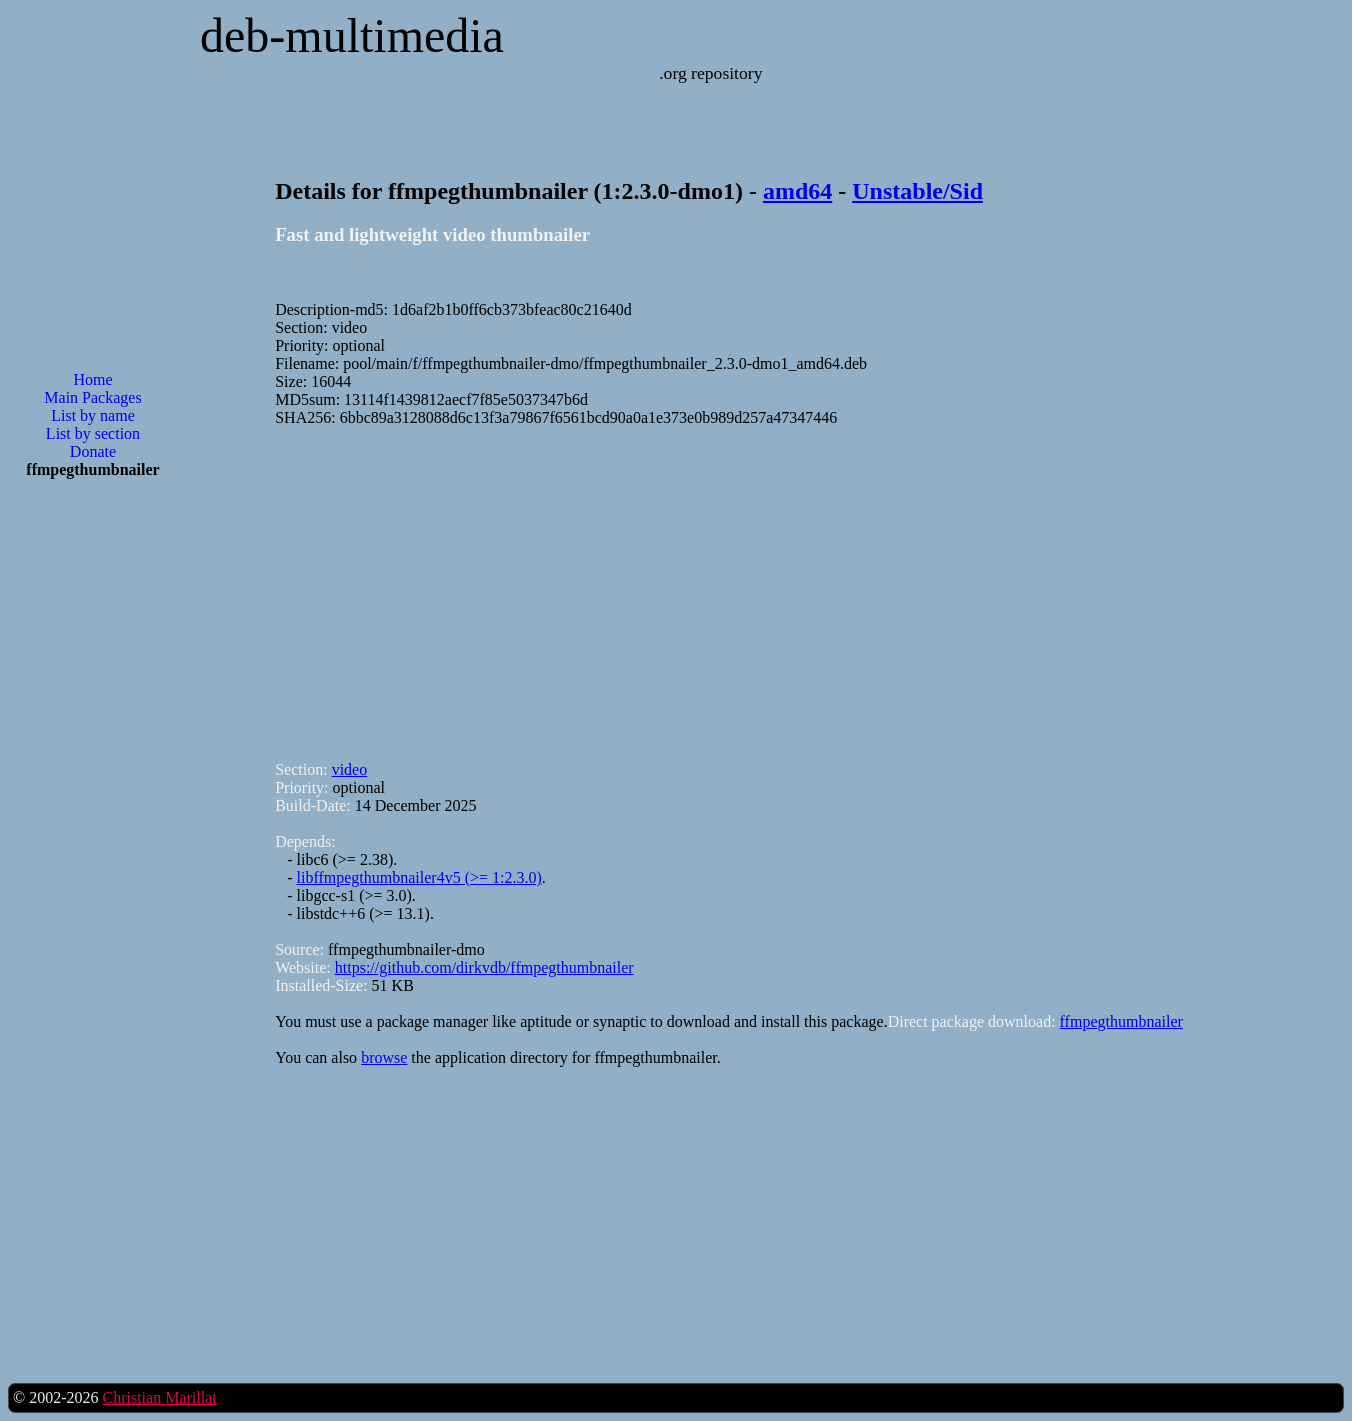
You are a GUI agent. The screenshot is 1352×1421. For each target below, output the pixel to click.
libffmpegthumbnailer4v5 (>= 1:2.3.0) (419, 877)
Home (92, 379)
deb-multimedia (352, 35)
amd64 (797, 191)
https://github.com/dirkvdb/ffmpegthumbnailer (484, 967)
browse (384, 1057)
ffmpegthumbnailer (1121, 1021)
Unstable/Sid (917, 191)
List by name (93, 415)
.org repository (710, 73)
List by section (93, 433)
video (350, 769)
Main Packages (92, 397)
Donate (93, 451)
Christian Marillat (159, 1397)
